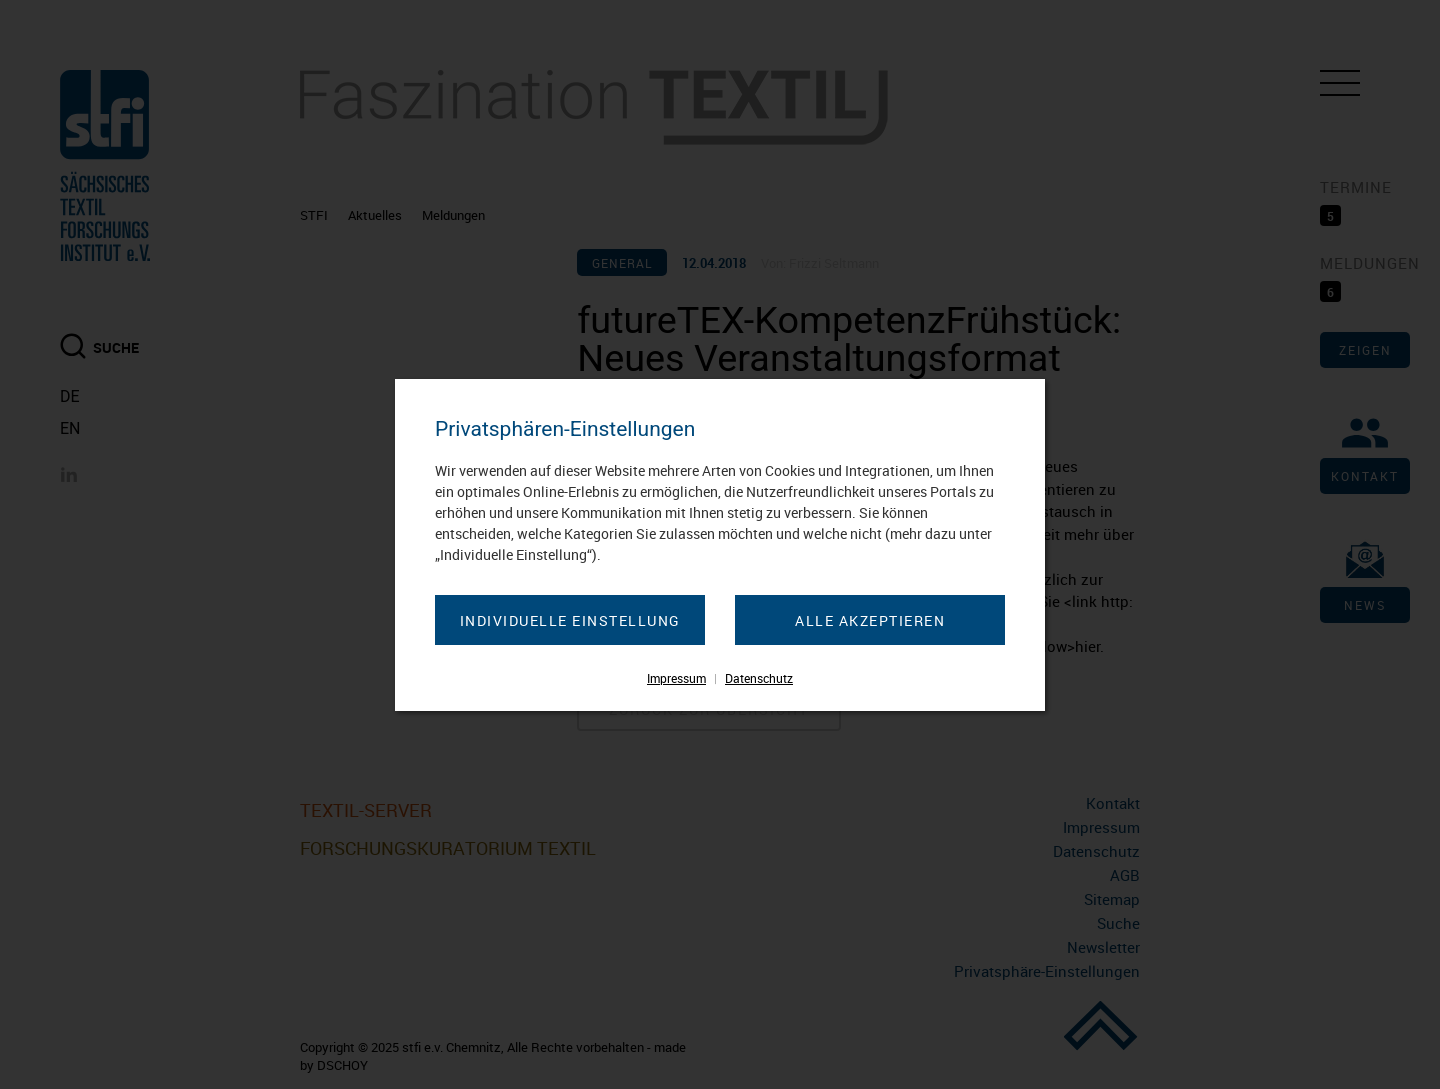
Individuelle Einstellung (570, 620)
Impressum (676, 678)
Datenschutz (759, 678)
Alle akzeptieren (870, 620)
